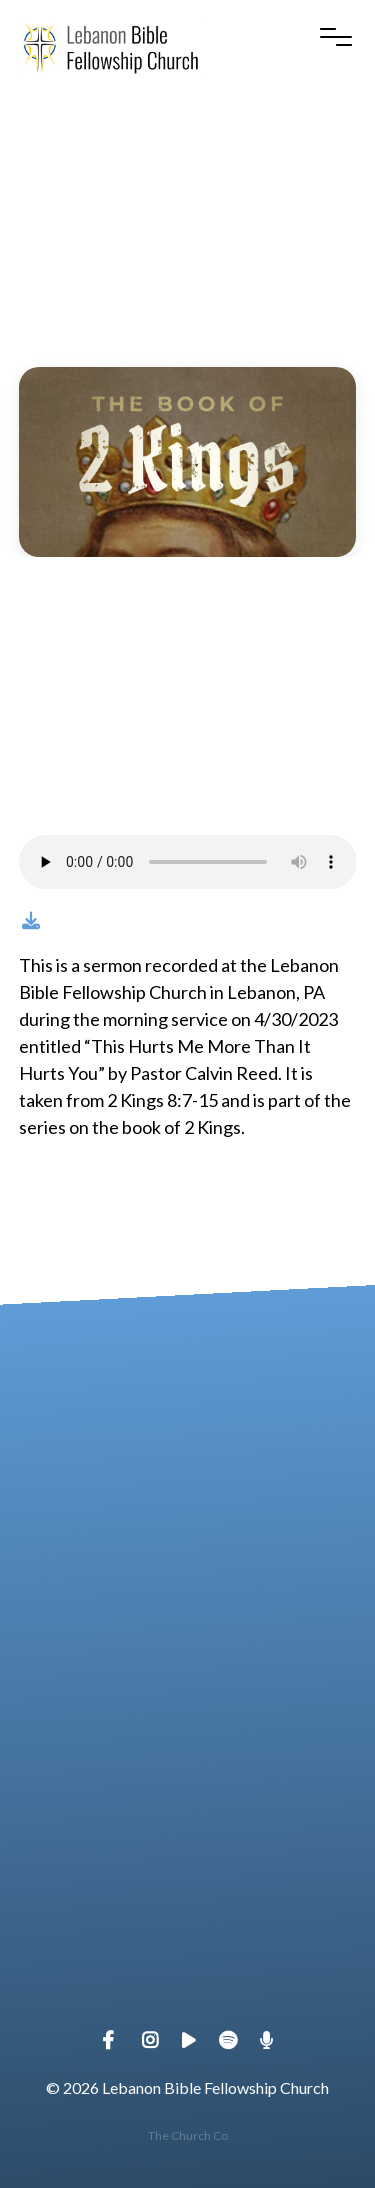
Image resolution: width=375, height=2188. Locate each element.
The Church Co (188, 2135)
